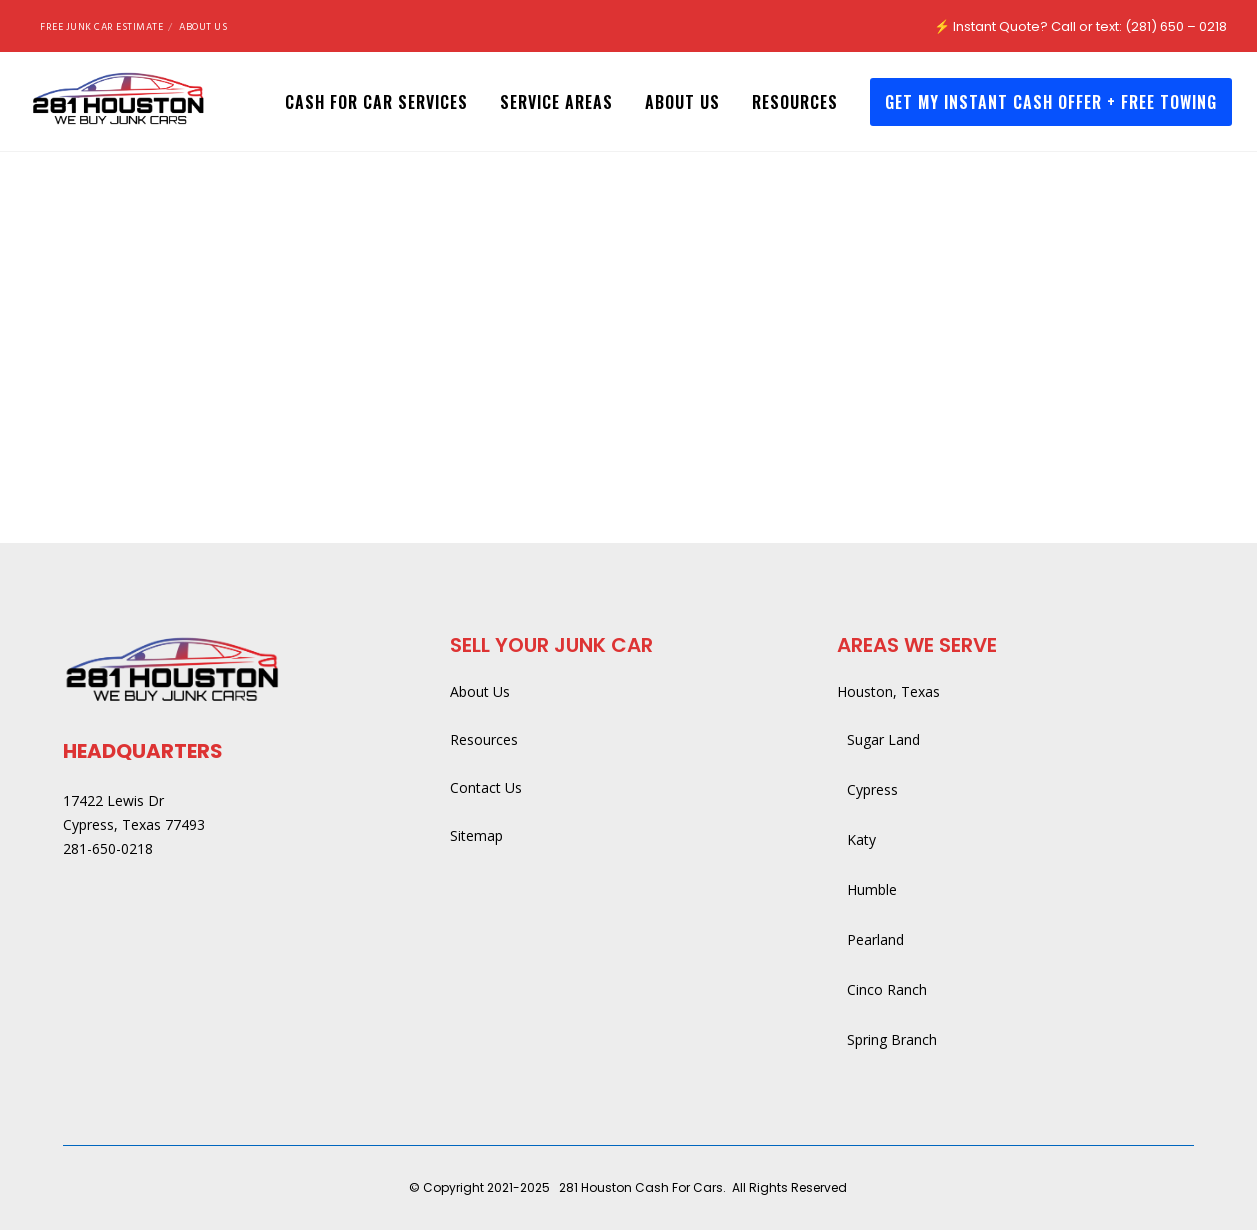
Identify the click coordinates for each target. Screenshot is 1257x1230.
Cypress (872, 789)
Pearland (875, 939)
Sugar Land (883, 739)
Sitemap (476, 835)
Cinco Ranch (887, 989)
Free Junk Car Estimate (101, 27)
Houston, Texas (888, 691)
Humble (872, 889)
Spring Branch (892, 1039)
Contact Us (486, 787)
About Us (203, 27)
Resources (484, 739)
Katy (861, 839)
